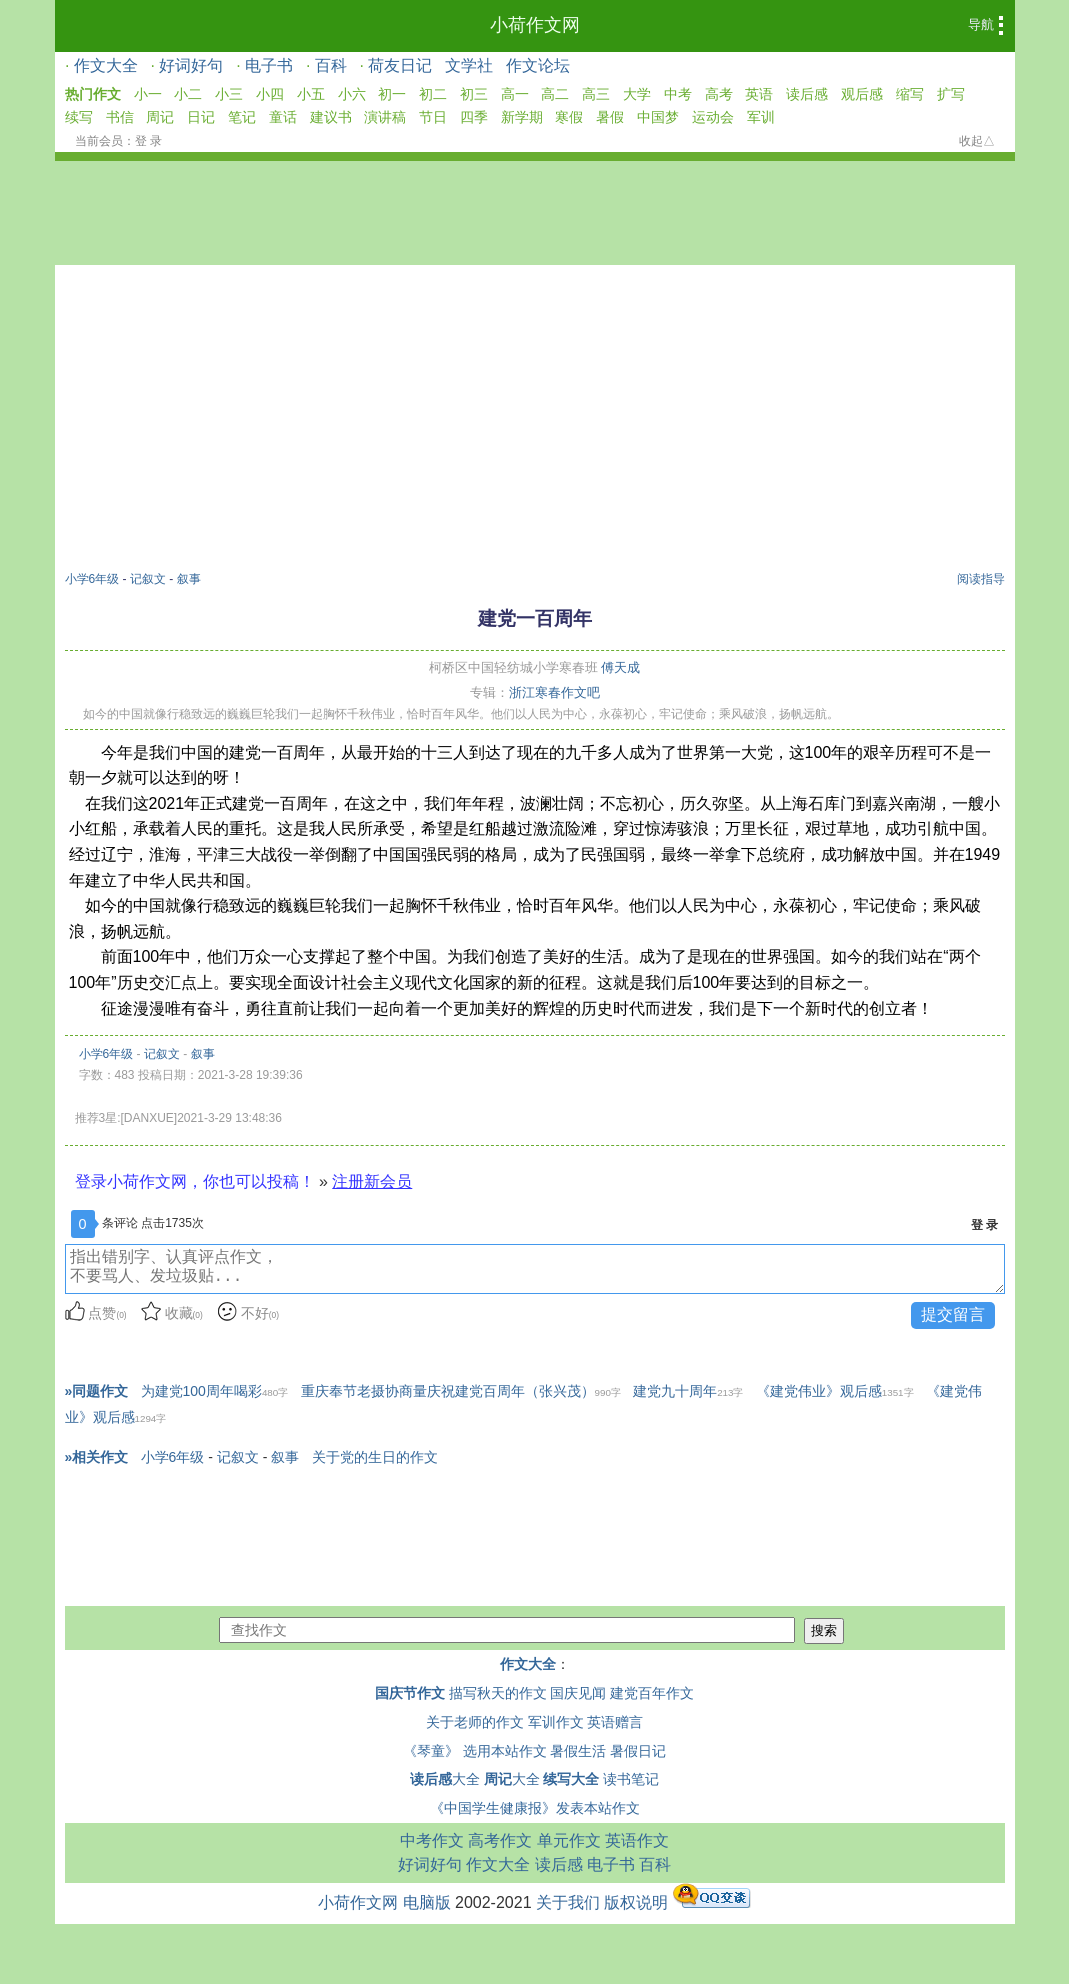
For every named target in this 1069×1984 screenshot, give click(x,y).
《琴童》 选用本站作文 (475, 1751)
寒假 (569, 117)
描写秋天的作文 (498, 1693)
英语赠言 (615, 1722)
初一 (392, 94)
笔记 (242, 117)
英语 (759, 94)
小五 (311, 94)
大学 (637, 94)
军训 (761, 117)
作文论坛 (538, 65)
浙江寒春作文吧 (554, 692)
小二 (188, 94)
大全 (445, 1779)
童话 (283, 117)
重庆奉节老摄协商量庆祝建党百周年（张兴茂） (461, 1391)
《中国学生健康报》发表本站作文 (535, 1808)
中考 (678, 94)
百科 (331, 65)
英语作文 (637, 1840)
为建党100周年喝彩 (215, 1391)
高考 (719, 94)
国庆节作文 (410, 1693)
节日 (433, 117)
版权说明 (636, 1902)
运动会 (713, 117)
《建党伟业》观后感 (835, 1391)
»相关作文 (97, 1457)
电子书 (269, 65)
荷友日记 (400, 65)
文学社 (469, 65)
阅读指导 (981, 579)
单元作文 (569, 1840)
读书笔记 (631, 1779)
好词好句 (191, 65)
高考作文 (500, 1840)
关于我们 (568, 1902)
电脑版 (427, 1902)
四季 (474, 117)
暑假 (610, 117)
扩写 (951, 94)
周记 (160, 117)
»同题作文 (97, 1391)
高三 (596, 94)
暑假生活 (578, 1751)
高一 (515, 94)
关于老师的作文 (475, 1722)
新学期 (522, 117)
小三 (229, 94)
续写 (79, 117)
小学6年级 (92, 579)
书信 (120, 117)
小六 (352, 94)
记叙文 (148, 579)
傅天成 (620, 667)
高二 (555, 94)
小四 (270, 94)
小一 (148, 94)
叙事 (189, 579)
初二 (433, 94)
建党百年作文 (652, 1693)
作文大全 (106, 65)
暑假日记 (638, 1751)
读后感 (807, 94)
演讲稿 (385, 117)
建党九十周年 (688, 1391)
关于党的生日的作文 (375, 1457)
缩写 (910, 94)
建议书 (331, 117)
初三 (474, 94)
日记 (201, 117)
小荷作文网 (535, 25)
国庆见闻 (578, 1693)
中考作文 (432, 1840)
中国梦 (658, 117)
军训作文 (556, 1722)
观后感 (862, 94)
